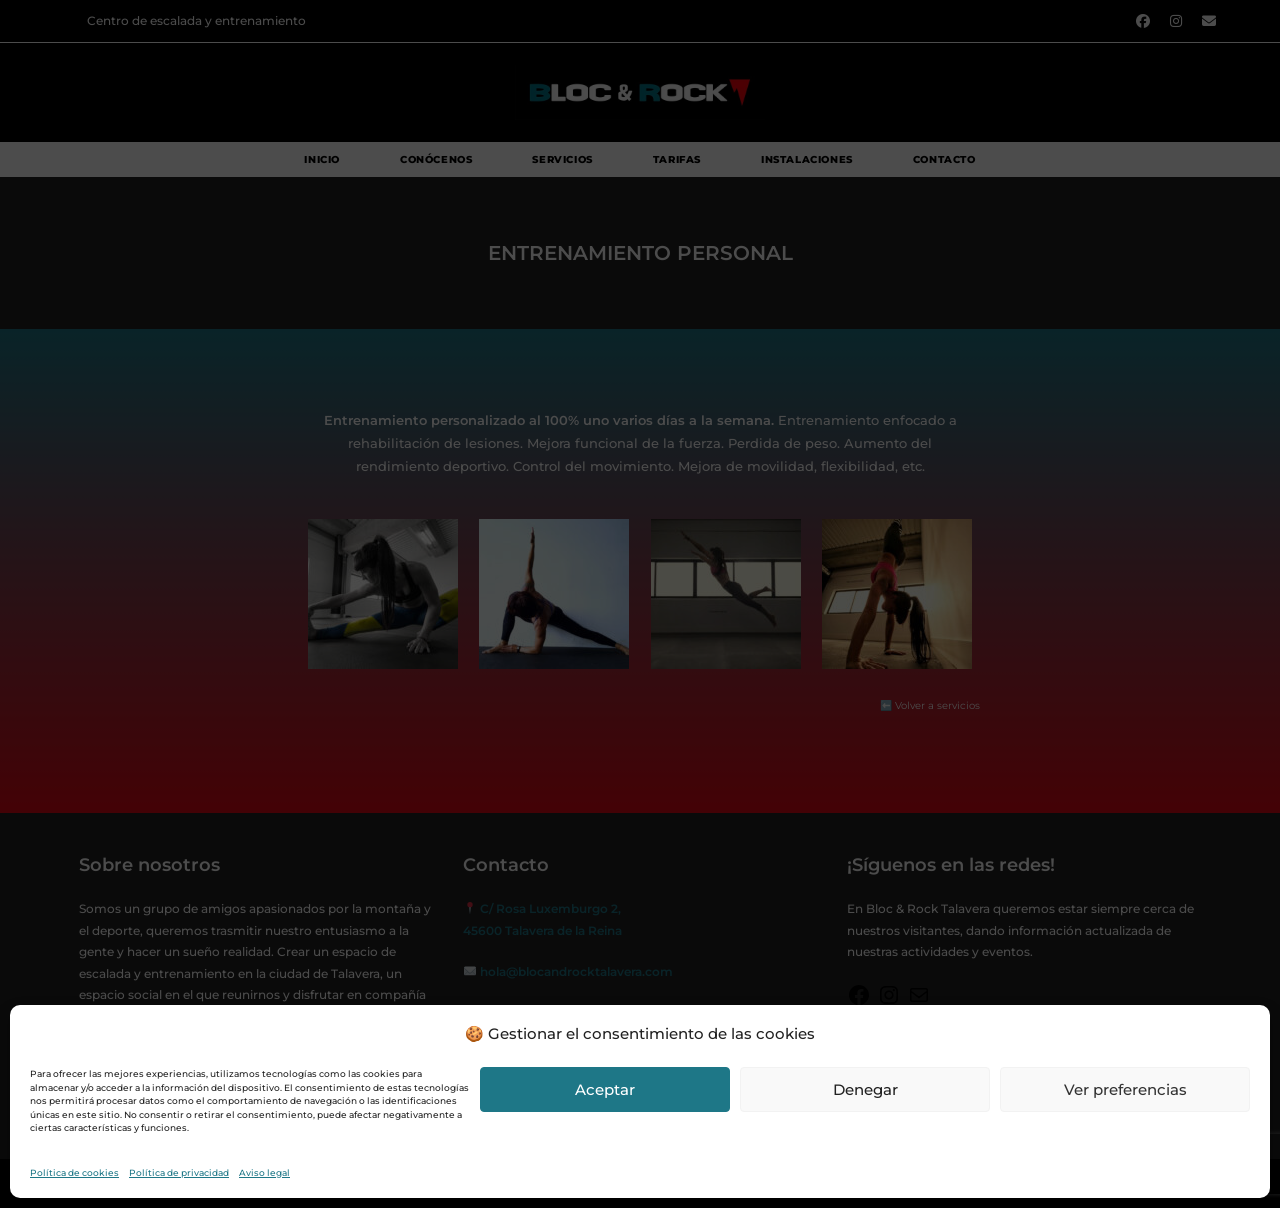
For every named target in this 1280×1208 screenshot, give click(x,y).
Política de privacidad (179, 1172)
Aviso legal (264, 1172)
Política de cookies (74, 1172)
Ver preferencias (1125, 1089)
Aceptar (605, 1089)
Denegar (865, 1089)
